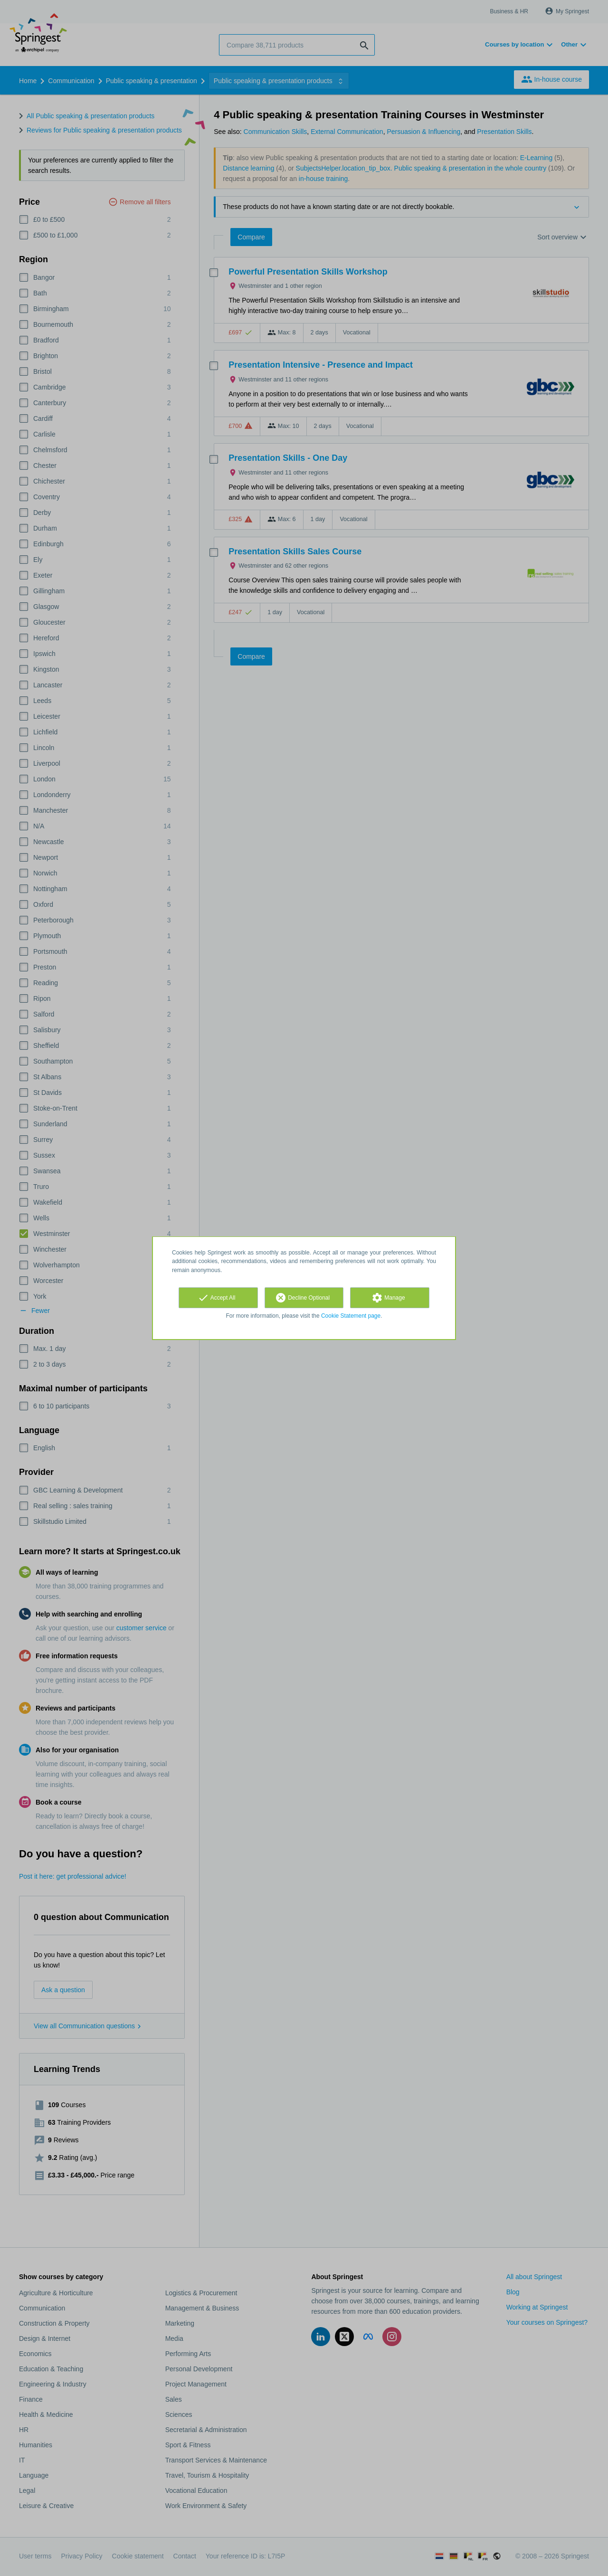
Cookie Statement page (350, 1315)
